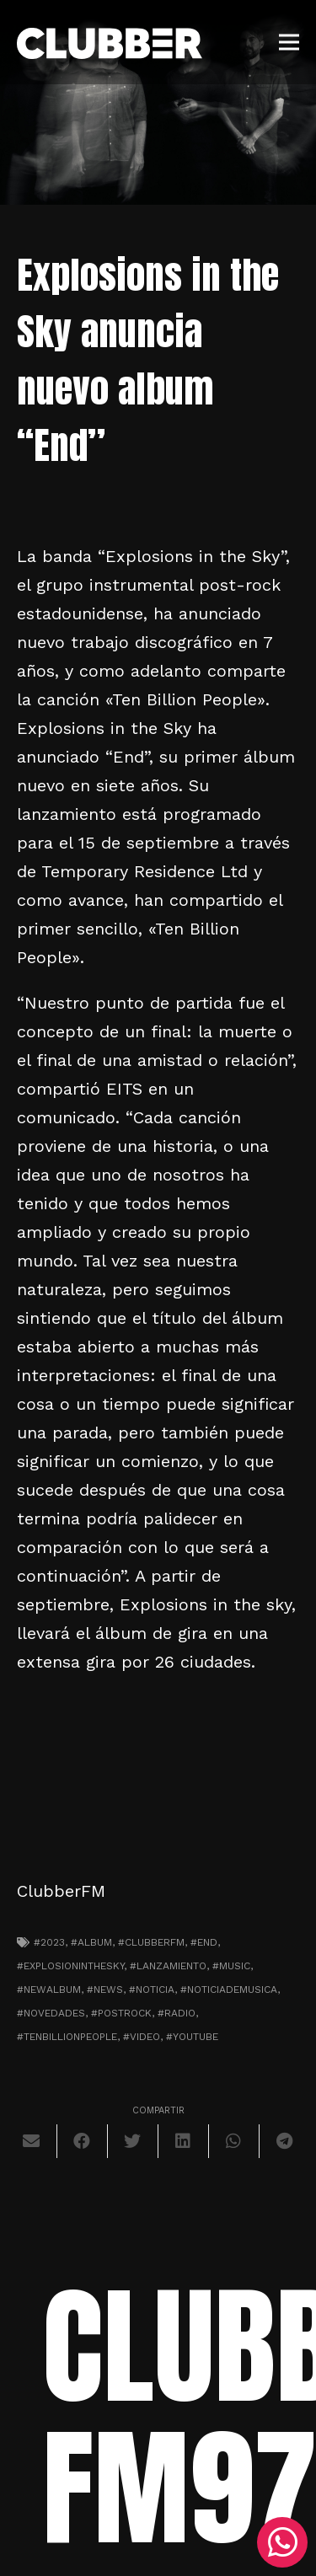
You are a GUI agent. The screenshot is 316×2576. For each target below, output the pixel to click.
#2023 (49, 1942)
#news (105, 1989)
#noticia (151, 1989)
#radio (176, 2013)
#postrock (121, 2013)
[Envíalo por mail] (32, 2141)
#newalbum (49, 1989)
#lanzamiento (168, 1966)
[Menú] (289, 42)
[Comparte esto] (82, 2141)
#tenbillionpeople (67, 2037)
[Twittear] (133, 2141)
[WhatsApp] (282, 2542)
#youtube (192, 2037)
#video (141, 2037)
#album (91, 1942)
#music (231, 1966)
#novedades (51, 2013)
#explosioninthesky (70, 1966)
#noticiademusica (228, 1989)
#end (203, 1942)
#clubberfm (151, 1942)
